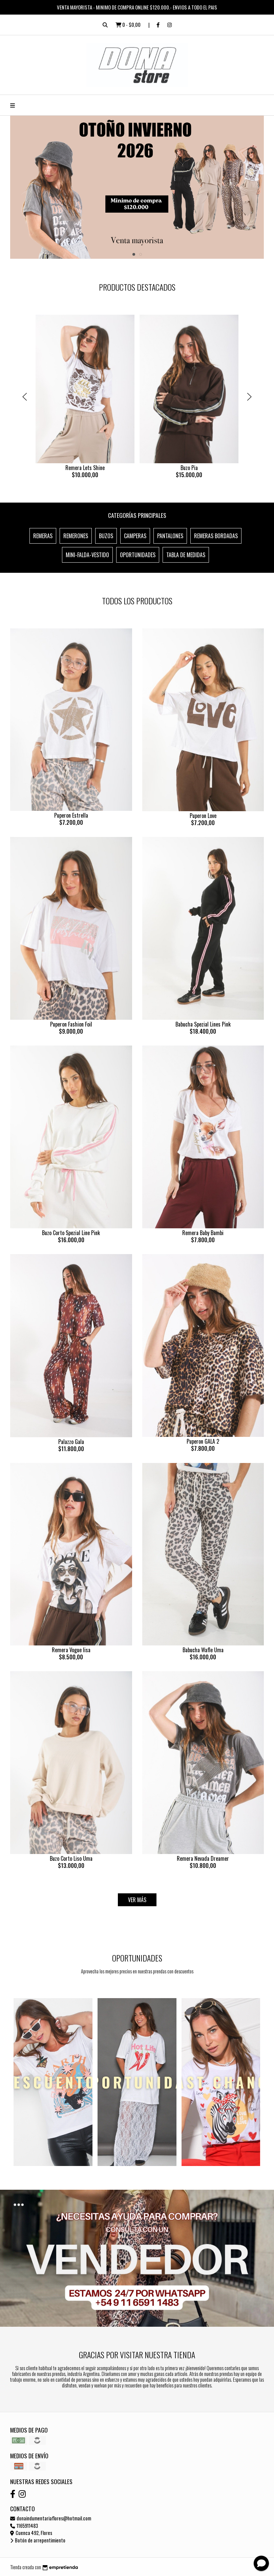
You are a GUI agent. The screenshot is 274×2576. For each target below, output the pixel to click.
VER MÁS (137, 1900)
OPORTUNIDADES (137, 555)
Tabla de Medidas (185, 555)
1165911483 (24, 2525)
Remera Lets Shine (85, 468)
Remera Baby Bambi (203, 1233)
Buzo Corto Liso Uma (71, 1858)
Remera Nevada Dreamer (203, 1858)
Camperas (135, 536)
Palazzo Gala (71, 1442)
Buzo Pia (189, 468)
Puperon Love (203, 816)
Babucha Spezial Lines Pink (203, 1024)
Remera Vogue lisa (71, 1650)
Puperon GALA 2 (203, 1441)
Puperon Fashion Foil (71, 1024)
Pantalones (170, 536)
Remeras (42, 536)
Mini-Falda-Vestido (87, 555)
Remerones (75, 536)
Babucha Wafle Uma (203, 1650)
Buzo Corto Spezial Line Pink (71, 1233)
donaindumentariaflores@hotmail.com (50, 2518)
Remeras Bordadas (216, 536)
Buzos (106, 536)
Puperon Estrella (71, 815)
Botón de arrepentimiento (37, 2540)
